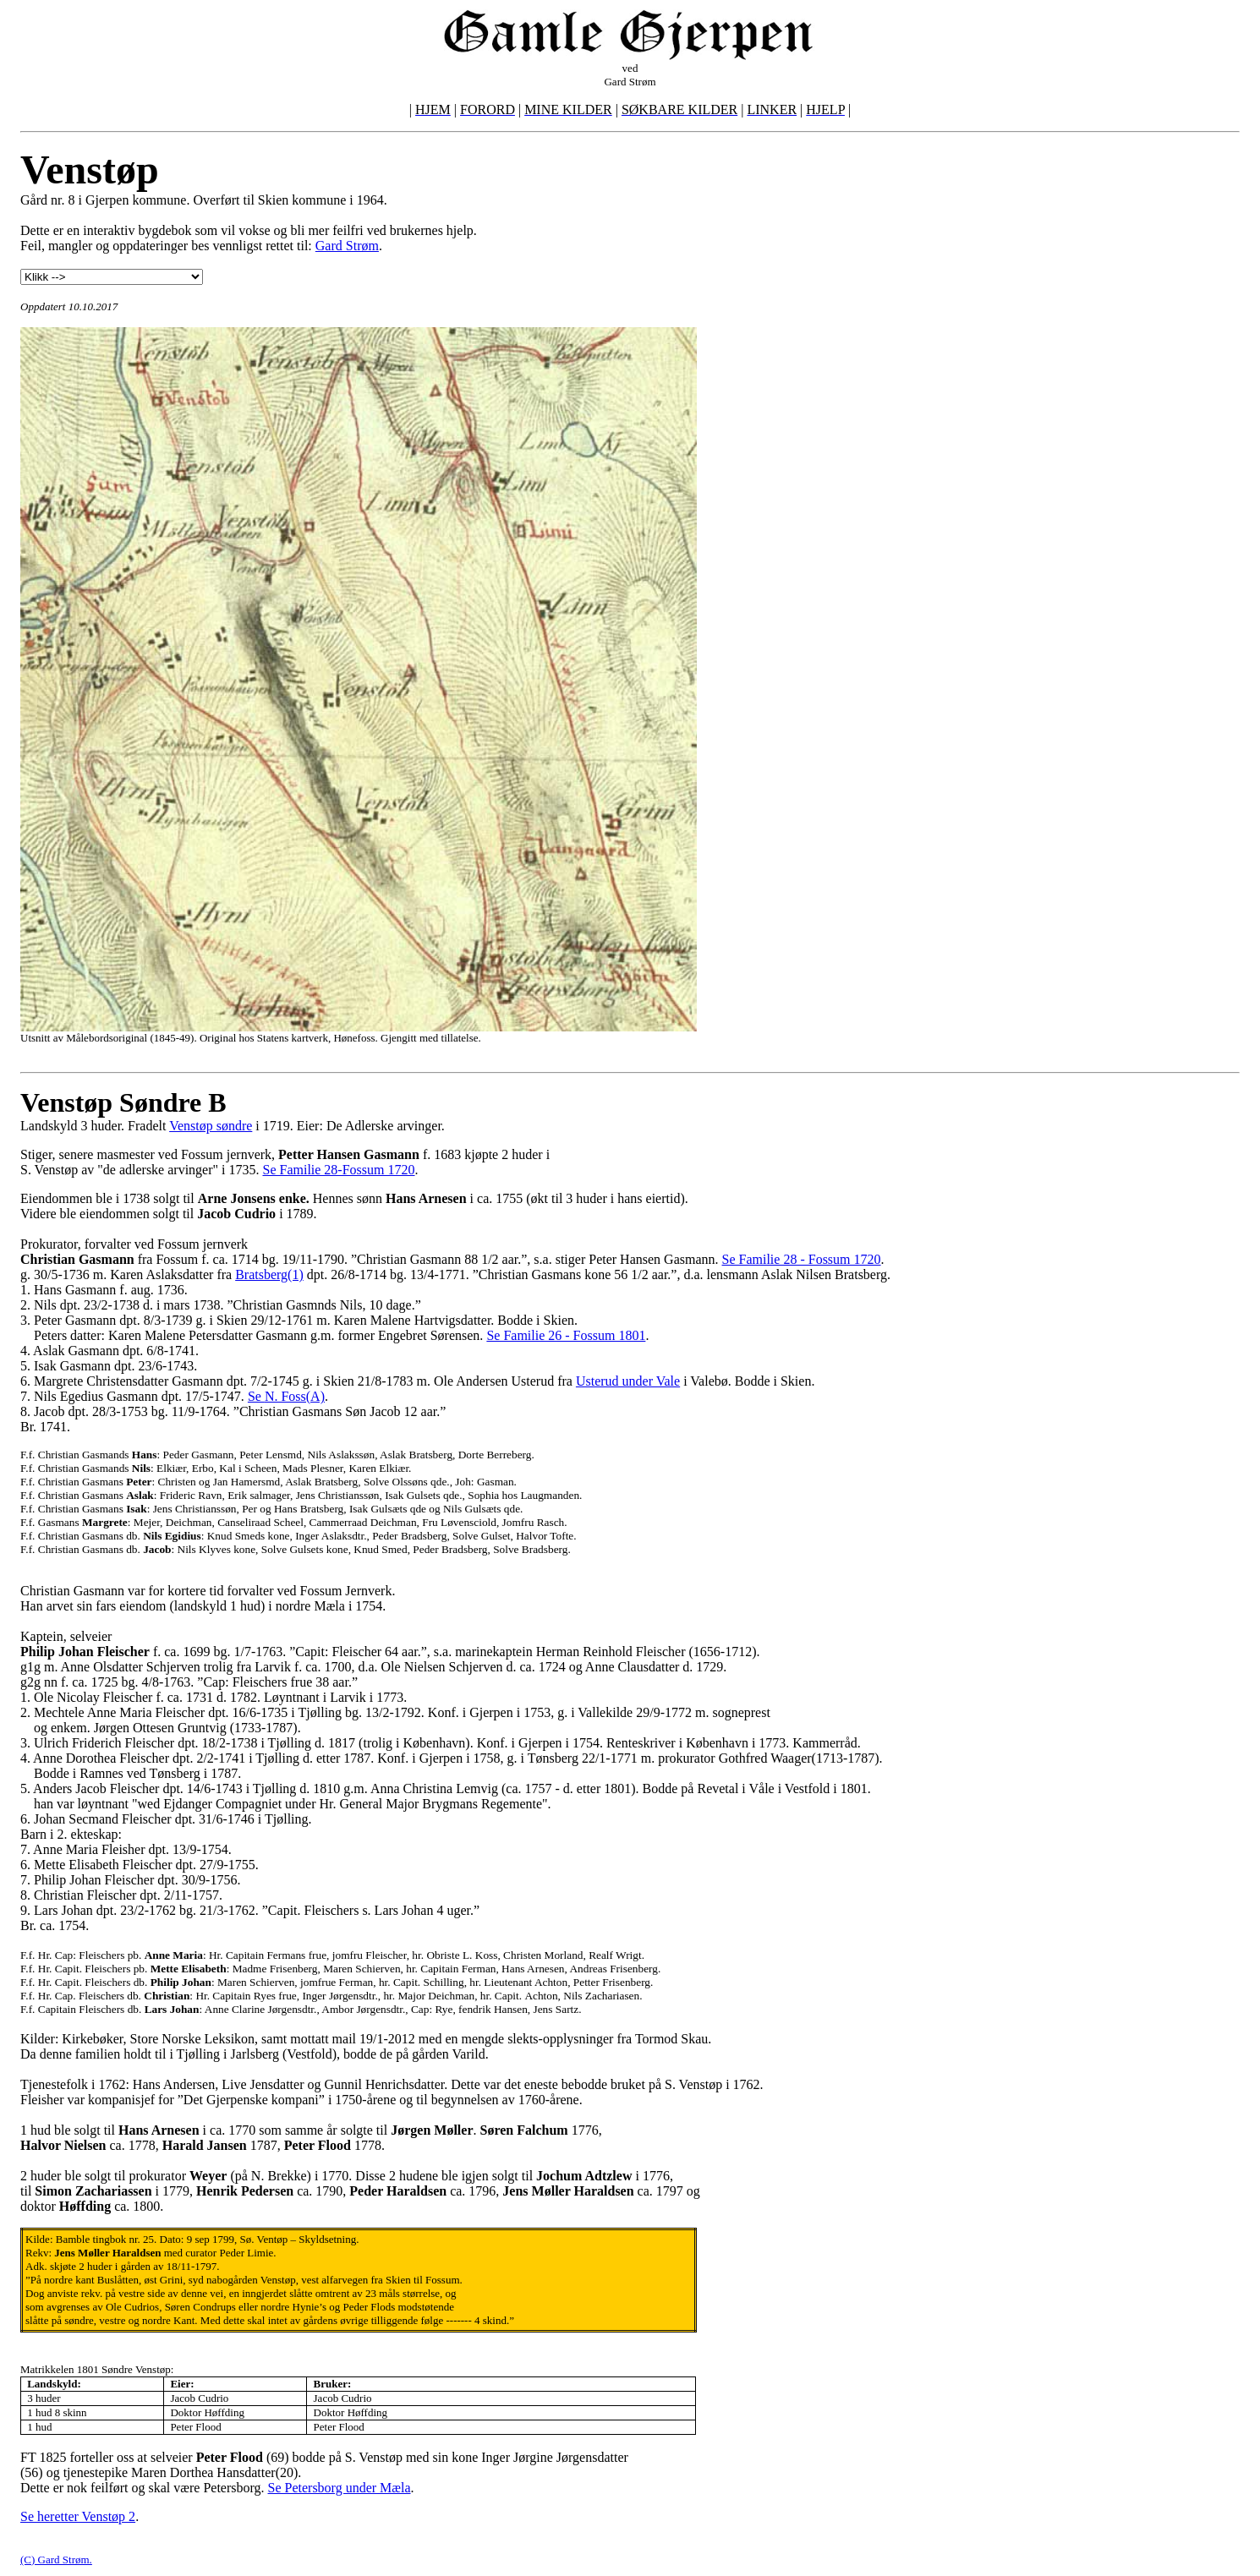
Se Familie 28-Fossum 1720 (338, 1169)
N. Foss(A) (295, 1396)
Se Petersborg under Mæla (339, 2487)
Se (256, 1396)
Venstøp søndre (210, 1125)
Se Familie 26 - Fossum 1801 (565, 1335)
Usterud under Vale (628, 1381)
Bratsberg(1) (269, 1274)
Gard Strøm (347, 245)
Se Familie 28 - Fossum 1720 (801, 1259)
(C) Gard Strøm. (56, 2559)
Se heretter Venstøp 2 (77, 2516)
